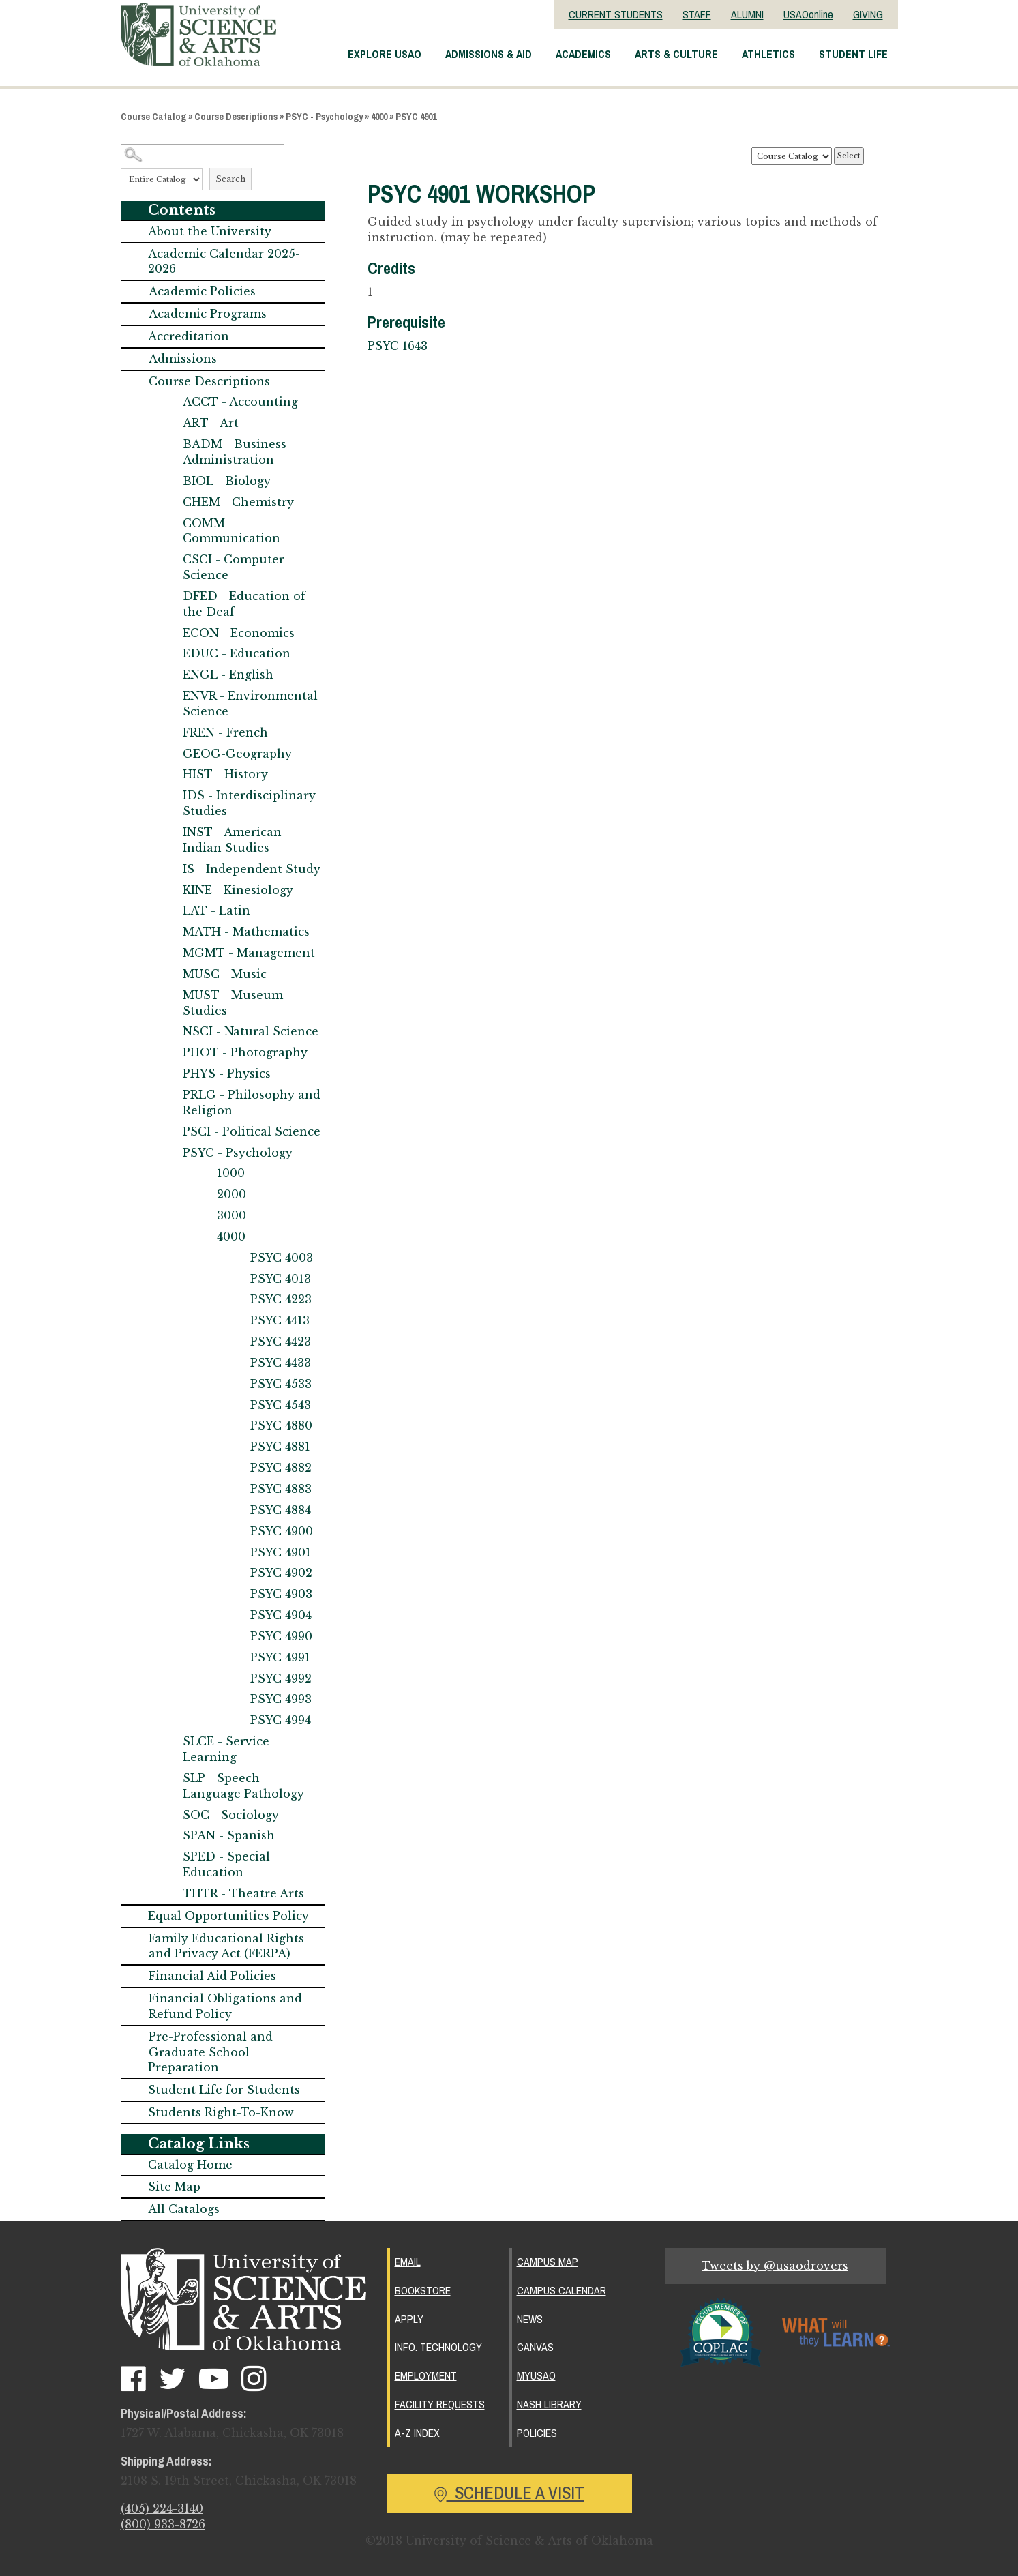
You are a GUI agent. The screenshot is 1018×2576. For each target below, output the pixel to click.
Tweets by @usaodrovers (775, 2265)
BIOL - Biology (227, 481)
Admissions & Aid (488, 53)
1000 (231, 1173)
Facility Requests (440, 2400)
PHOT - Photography (245, 1052)
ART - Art (211, 423)
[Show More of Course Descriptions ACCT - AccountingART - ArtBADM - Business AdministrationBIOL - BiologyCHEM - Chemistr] (135, 381)
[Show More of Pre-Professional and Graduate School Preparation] (135, 2036)
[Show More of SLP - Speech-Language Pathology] (169, 1778)
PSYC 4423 (280, 1341)
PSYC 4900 (281, 1531)
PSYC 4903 (281, 1594)
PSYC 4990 (281, 1636)
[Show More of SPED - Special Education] (169, 1856)
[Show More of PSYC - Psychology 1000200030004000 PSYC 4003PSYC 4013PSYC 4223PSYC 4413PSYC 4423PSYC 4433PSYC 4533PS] (169, 1153)
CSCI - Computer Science (233, 567)
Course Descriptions (236, 116)
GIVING (868, 14)
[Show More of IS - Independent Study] (169, 869)
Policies (537, 2428)
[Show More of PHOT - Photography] (169, 1052)
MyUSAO (536, 2372)
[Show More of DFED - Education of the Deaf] (169, 596)
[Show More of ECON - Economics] (169, 633)
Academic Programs (208, 314)
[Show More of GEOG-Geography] (169, 754)
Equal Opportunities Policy (228, 1916)
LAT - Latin (216, 910)
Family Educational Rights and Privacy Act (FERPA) (226, 1946)
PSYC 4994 (280, 1720)
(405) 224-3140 (162, 2509)
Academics (583, 53)
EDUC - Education (236, 653)
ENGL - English (228, 674)
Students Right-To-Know (221, 2112)
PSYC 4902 (281, 1573)
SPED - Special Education (226, 1864)
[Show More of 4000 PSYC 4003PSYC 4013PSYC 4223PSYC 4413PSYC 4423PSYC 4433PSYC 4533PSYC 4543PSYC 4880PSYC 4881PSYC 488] (203, 1236)
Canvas (535, 2345)
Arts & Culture (676, 53)
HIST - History (225, 774)
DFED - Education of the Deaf (244, 604)
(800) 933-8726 (163, 2525)
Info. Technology (438, 2345)
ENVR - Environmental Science (250, 703)
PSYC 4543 (280, 1405)
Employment (426, 2372)
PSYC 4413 (280, 1320)
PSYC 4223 (281, 1299)
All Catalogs (184, 2209)
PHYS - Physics (227, 1073)
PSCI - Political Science (251, 1131)
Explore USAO (384, 53)
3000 (231, 1215)
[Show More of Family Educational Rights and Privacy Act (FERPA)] (135, 1938)
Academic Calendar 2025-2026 (224, 261)
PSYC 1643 (398, 346)
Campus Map (547, 2261)
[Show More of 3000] (203, 1215)
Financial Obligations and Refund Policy (225, 2006)
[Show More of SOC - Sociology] (169, 1815)
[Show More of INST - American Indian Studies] (169, 832)
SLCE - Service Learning (226, 1749)
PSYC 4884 (280, 1510)
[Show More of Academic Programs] (135, 314)
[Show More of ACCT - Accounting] (169, 402)
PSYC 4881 (280, 1446)
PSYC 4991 (280, 1657)
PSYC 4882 (281, 1468)
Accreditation (188, 336)
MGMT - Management (249, 953)
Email (408, 2261)
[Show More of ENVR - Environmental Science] (169, 696)
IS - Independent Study (251, 869)
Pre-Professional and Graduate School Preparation (210, 2052)
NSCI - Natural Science (250, 1031)
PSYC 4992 (281, 1678)
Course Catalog (153, 116)
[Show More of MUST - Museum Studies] (169, 995)
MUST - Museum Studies (233, 1003)
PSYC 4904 (281, 1615)
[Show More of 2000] (203, 1194)
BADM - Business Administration (234, 452)
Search (230, 179)
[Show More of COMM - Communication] (169, 523)
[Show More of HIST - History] (169, 774)
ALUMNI (747, 14)
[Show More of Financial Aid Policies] (135, 1976)
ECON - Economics (239, 633)
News (530, 2317)
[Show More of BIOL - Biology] (169, 481)
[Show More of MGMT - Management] (169, 953)
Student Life (853, 53)
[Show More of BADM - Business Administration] (169, 444)
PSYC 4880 (281, 1425)
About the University (209, 231)
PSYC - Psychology (324, 116)
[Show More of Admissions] (135, 359)
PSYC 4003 (281, 1257)
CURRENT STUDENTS (616, 14)
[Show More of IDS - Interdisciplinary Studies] (169, 795)
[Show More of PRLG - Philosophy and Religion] (169, 1095)
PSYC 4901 (280, 1552)
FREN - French (225, 732)
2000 (231, 1194)
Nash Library (549, 2400)
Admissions (183, 359)
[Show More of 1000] (203, 1173)
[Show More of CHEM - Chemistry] (169, 502)
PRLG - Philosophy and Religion (251, 1102)
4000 (379, 116)
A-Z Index (417, 2428)
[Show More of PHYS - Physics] (169, 1073)
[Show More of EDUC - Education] (169, 653)
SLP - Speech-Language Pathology (243, 1786)
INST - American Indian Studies (232, 840)
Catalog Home (190, 2165)
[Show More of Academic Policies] (135, 291)
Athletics (768, 53)
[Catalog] (791, 156)
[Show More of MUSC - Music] (169, 974)
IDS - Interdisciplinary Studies (249, 803)
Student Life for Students (224, 2090)
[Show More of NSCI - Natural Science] (169, 1031)
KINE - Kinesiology (238, 890)
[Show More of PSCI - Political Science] (169, 1131)
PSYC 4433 (280, 1363)
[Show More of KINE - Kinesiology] (169, 890)
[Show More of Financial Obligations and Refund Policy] (135, 1998)
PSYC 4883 (281, 1489)
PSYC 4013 (280, 1279)
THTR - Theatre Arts (243, 1893)
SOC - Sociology (231, 1815)
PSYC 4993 (281, 1699)
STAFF (697, 14)
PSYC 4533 (281, 1384)
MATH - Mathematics (246, 931)
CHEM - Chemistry (238, 502)
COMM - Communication (231, 531)
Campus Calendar (561, 2289)
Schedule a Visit (509, 2488)
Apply (409, 2317)
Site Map (174, 2186)
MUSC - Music (225, 974)
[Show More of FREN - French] (169, 732)
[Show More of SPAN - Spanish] (169, 1835)
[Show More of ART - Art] (169, 423)
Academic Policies (202, 291)
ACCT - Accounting (240, 402)
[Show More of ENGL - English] (169, 674)
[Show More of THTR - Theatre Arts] (169, 1893)
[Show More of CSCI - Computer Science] (169, 559)
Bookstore (423, 2289)
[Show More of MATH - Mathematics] (169, 932)
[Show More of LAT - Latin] (169, 910)
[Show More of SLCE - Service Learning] (169, 1741)
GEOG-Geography (237, 753)
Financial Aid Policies (212, 1976)
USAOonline (808, 14)
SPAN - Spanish (229, 1835)
